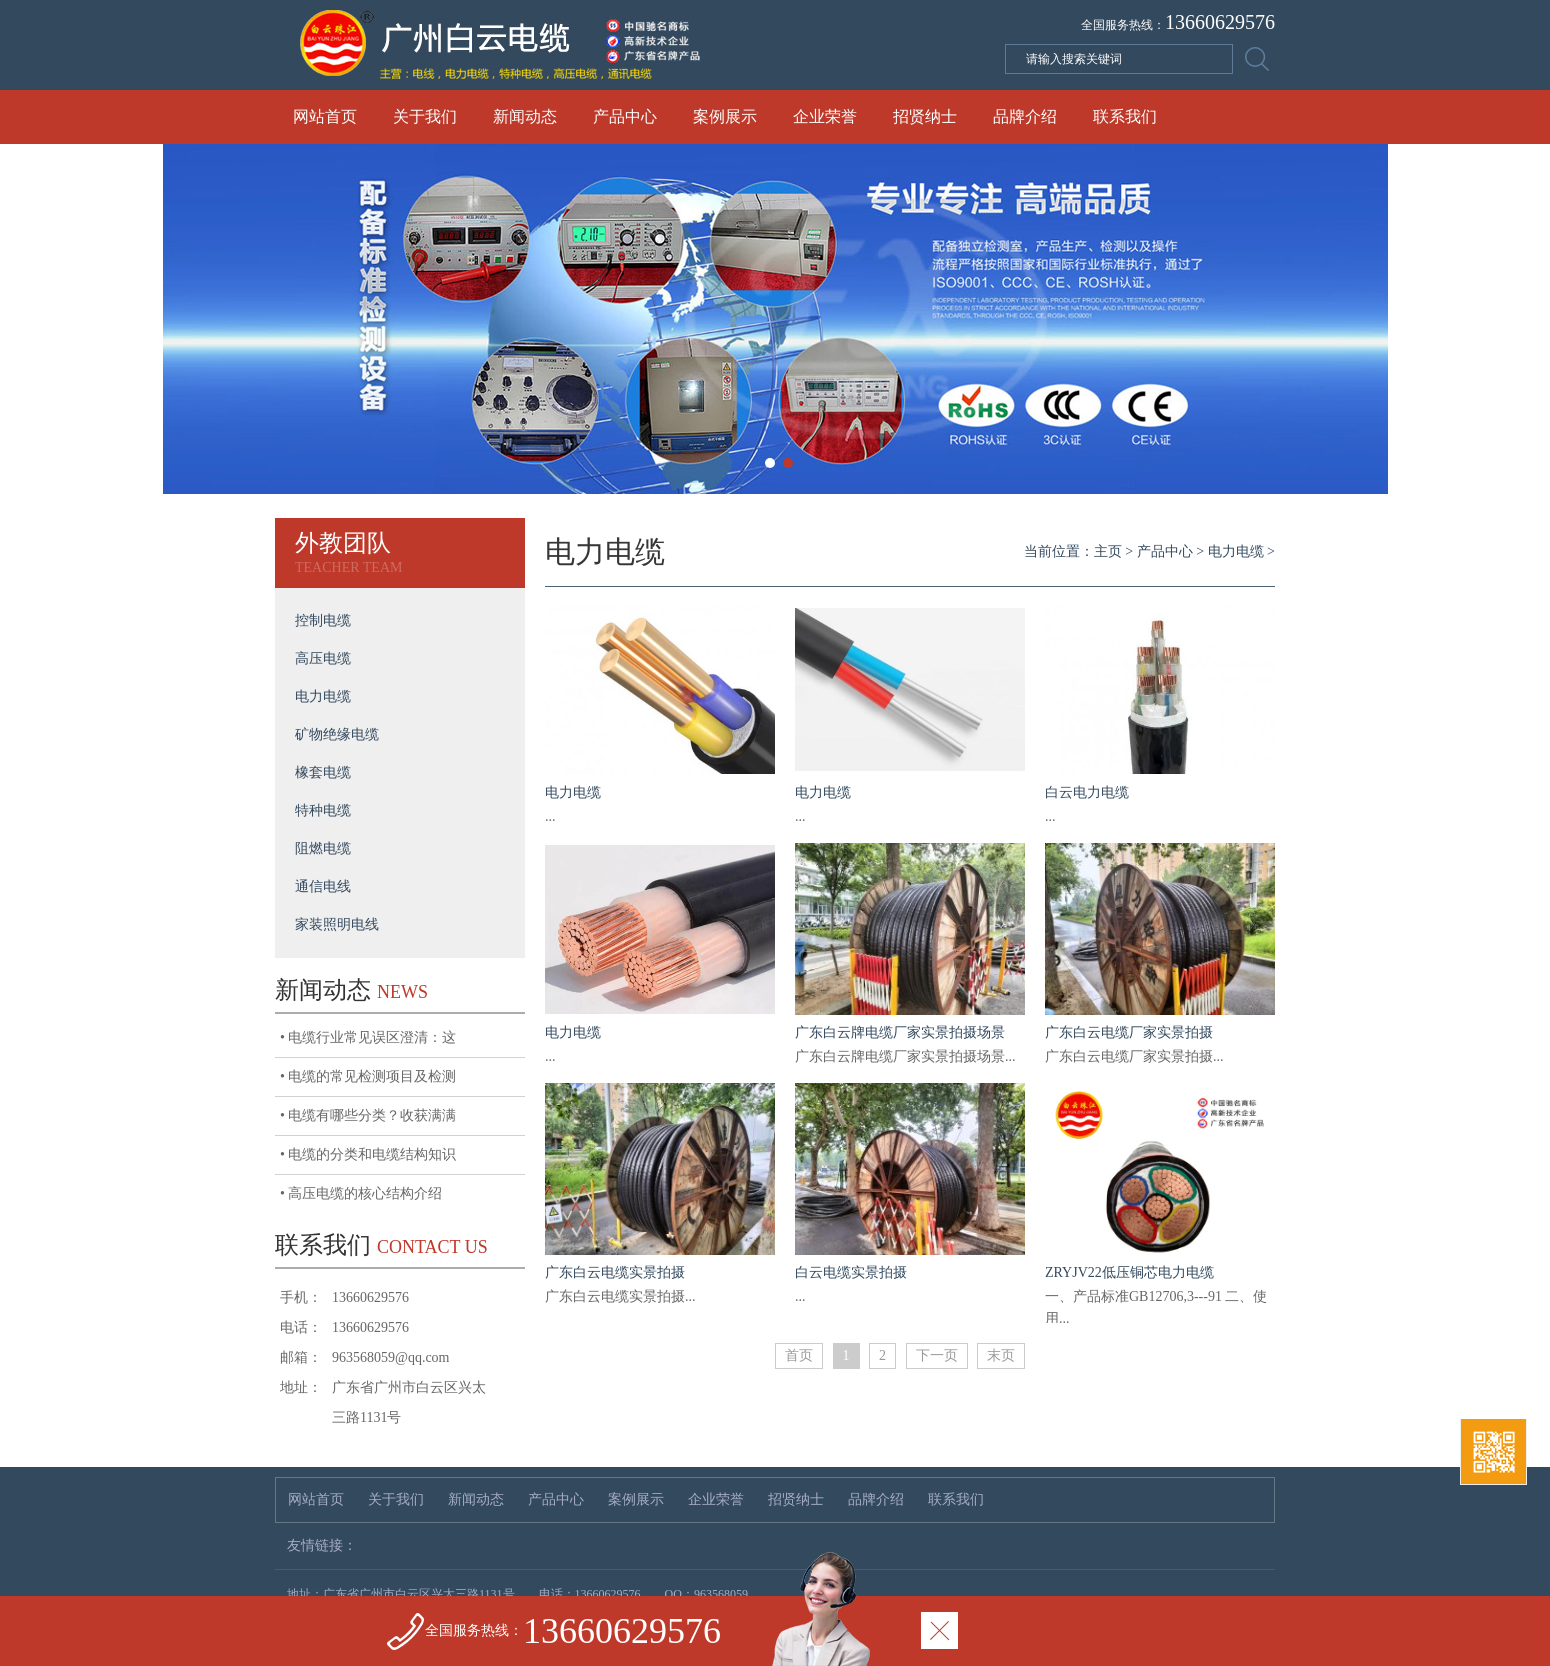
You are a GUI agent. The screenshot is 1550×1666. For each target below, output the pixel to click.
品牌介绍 (1025, 116)
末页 (1001, 1355)
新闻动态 (525, 116)
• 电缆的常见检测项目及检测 (368, 1076)
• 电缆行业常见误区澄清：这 (368, 1037)
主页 (1108, 551)
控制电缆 (323, 620)
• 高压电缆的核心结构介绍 (361, 1193)
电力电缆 (323, 696)
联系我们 (1125, 116)
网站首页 (325, 116)
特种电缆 (323, 810)
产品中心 (625, 116)
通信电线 (323, 886)
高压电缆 (323, 658)
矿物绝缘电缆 (337, 734)
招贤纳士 (925, 116)
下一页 (937, 1355)
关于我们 (425, 116)
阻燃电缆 (323, 848)
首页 (799, 1355)
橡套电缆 (323, 772)
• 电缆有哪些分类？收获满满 (368, 1115)
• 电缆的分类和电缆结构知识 (368, 1154)
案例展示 (725, 116)
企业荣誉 (825, 116)
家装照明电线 (337, 924)
